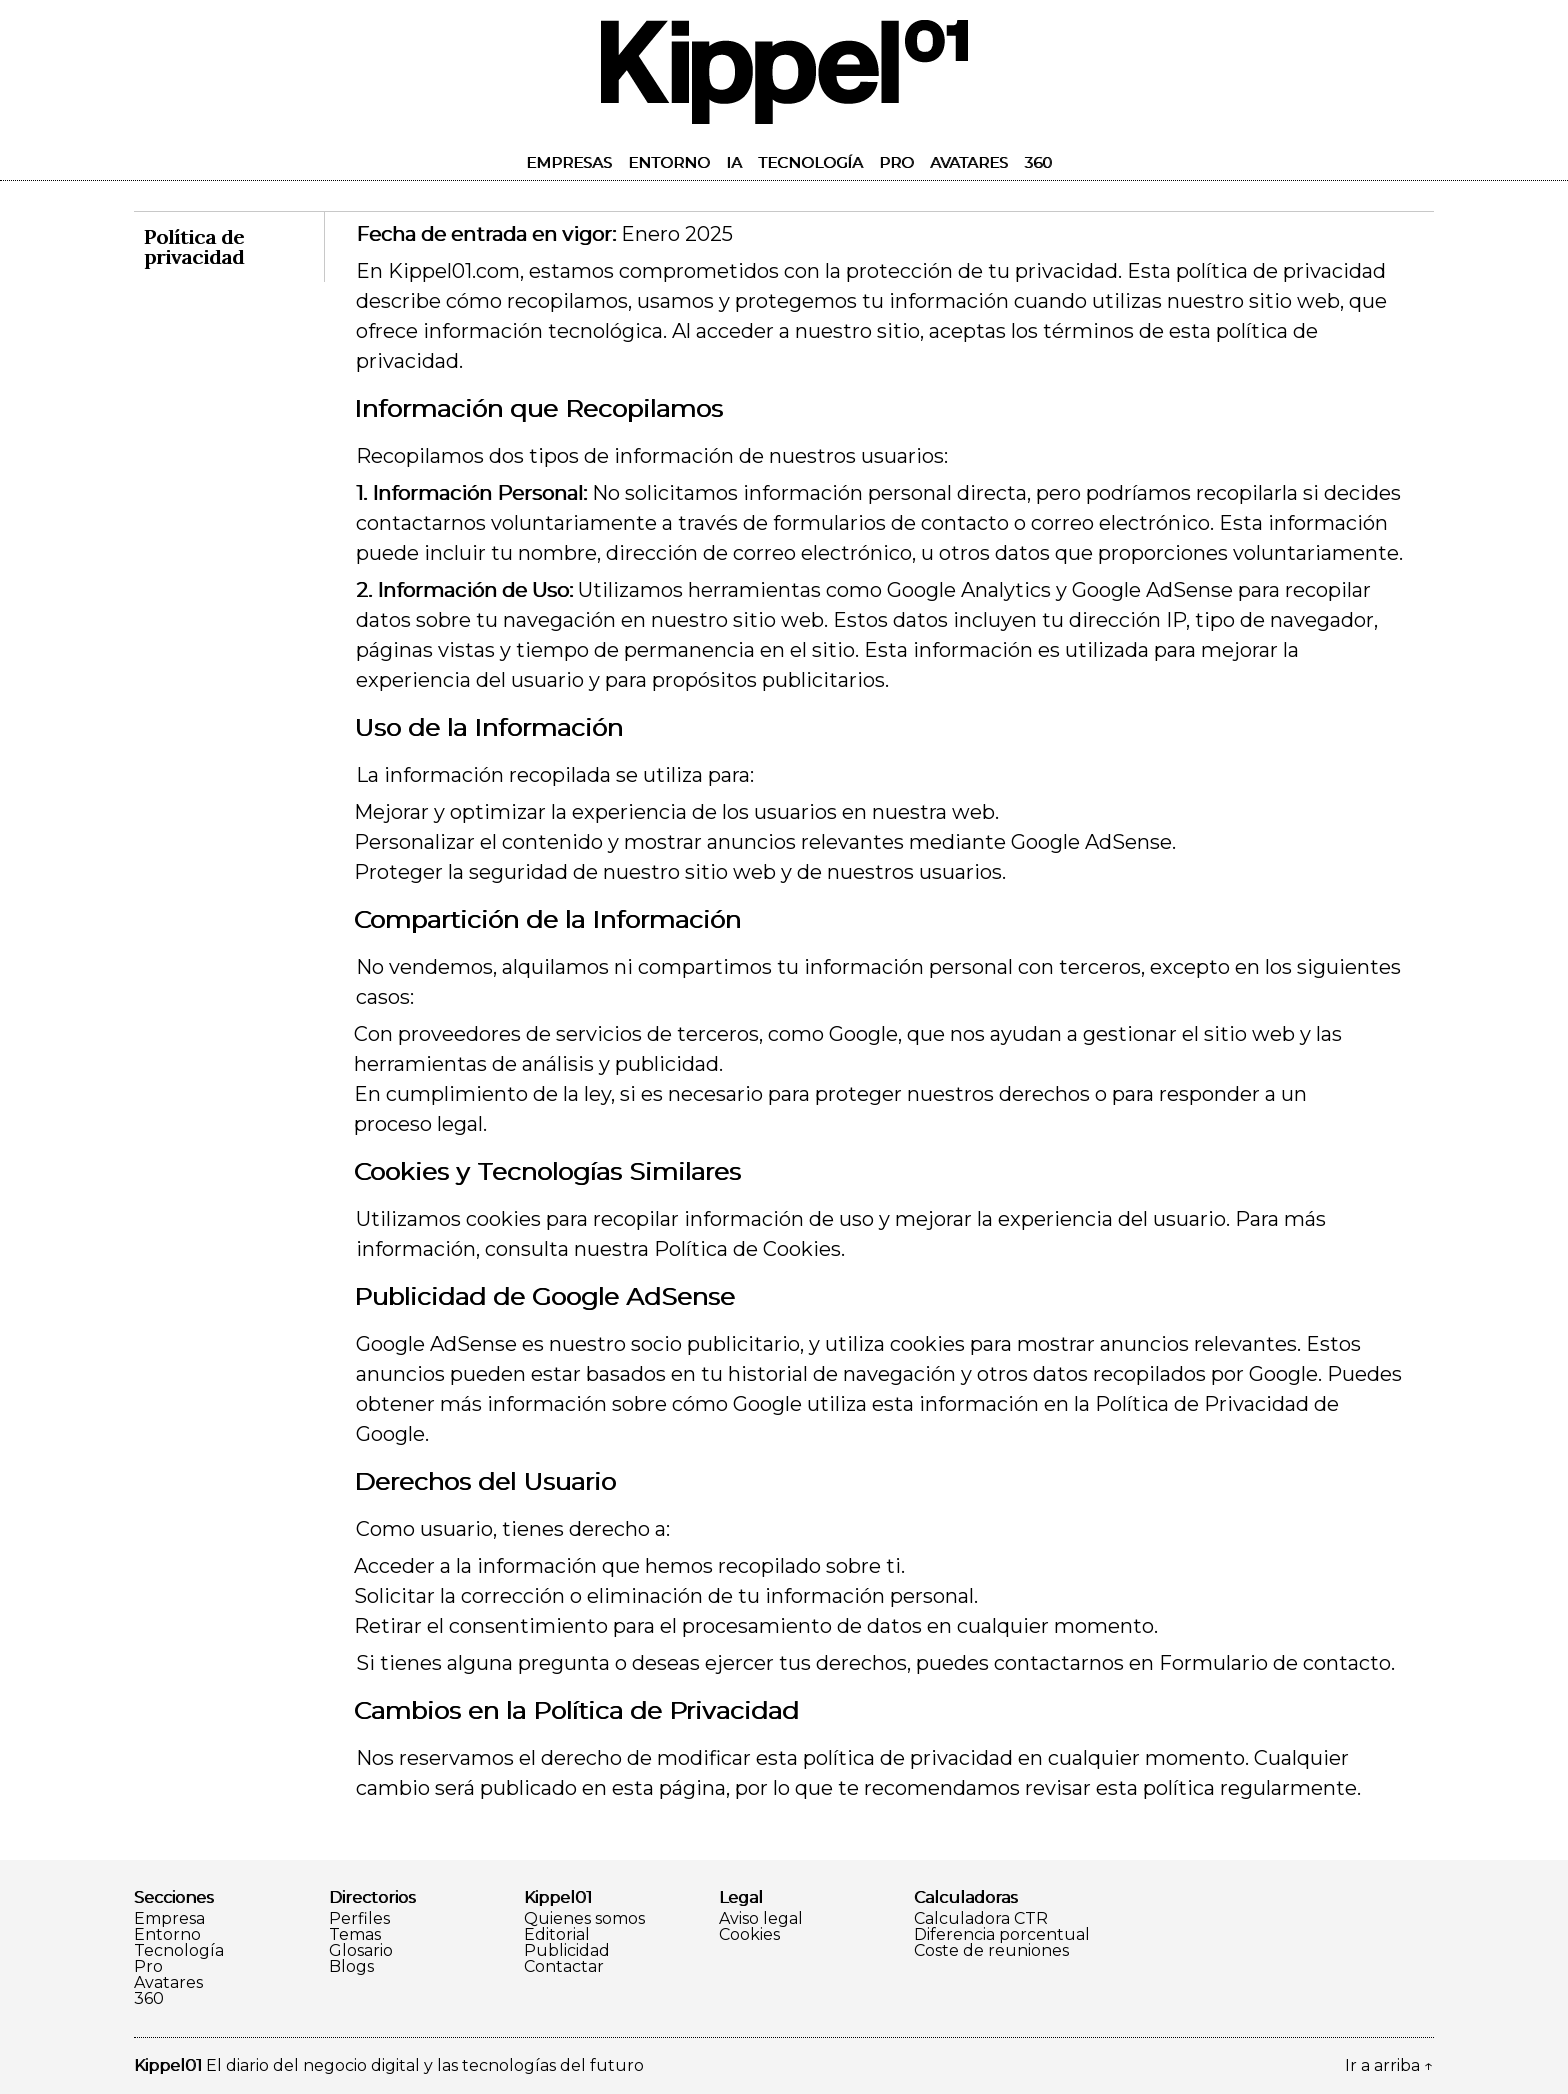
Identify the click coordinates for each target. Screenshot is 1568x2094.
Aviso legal (761, 1919)
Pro (896, 162)
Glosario (361, 1951)
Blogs (351, 1967)
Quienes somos (584, 1919)
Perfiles (359, 1919)
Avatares (969, 162)
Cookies (749, 1935)
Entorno (669, 162)
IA (734, 162)
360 (1038, 162)
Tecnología (810, 162)
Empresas (569, 162)
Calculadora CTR (981, 1919)
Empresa (169, 1919)
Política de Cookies (747, 1249)
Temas (355, 1935)
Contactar (564, 1967)
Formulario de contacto (1275, 1663)
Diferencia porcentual (1002, 1935)
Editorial (557, 1935)
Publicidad (567, 1951)
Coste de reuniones (991, 1951)
